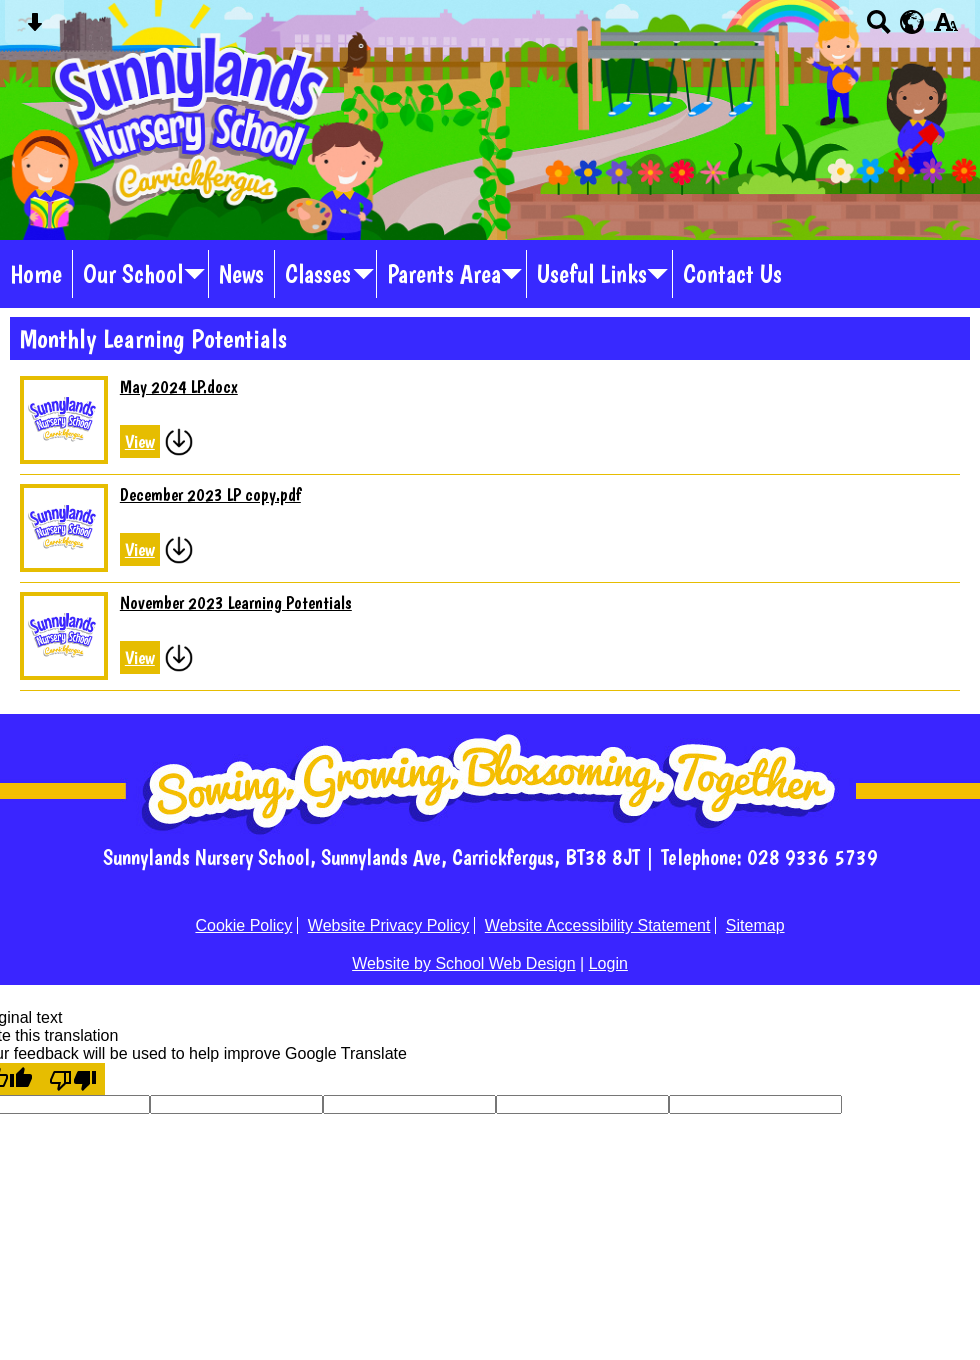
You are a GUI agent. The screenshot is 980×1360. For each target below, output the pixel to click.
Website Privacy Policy (389, 925)
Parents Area (444, 274)
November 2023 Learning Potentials (236, 602)
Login (608, 963)
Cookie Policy (243, 925)
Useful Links (592, 274)
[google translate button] (912, 22)
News (241, 274)
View (140, 441)
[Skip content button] (34, 28)
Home (36, 274)
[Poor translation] (73, 1079)
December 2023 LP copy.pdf (210, 494)
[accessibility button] (945, 28)
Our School (133, 274)
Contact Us (732, 274)
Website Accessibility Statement (598, 925)
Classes (318, 274)
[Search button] (878, 28)
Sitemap (755, 925)
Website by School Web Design (464, 963)
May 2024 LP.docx (179, 386)
